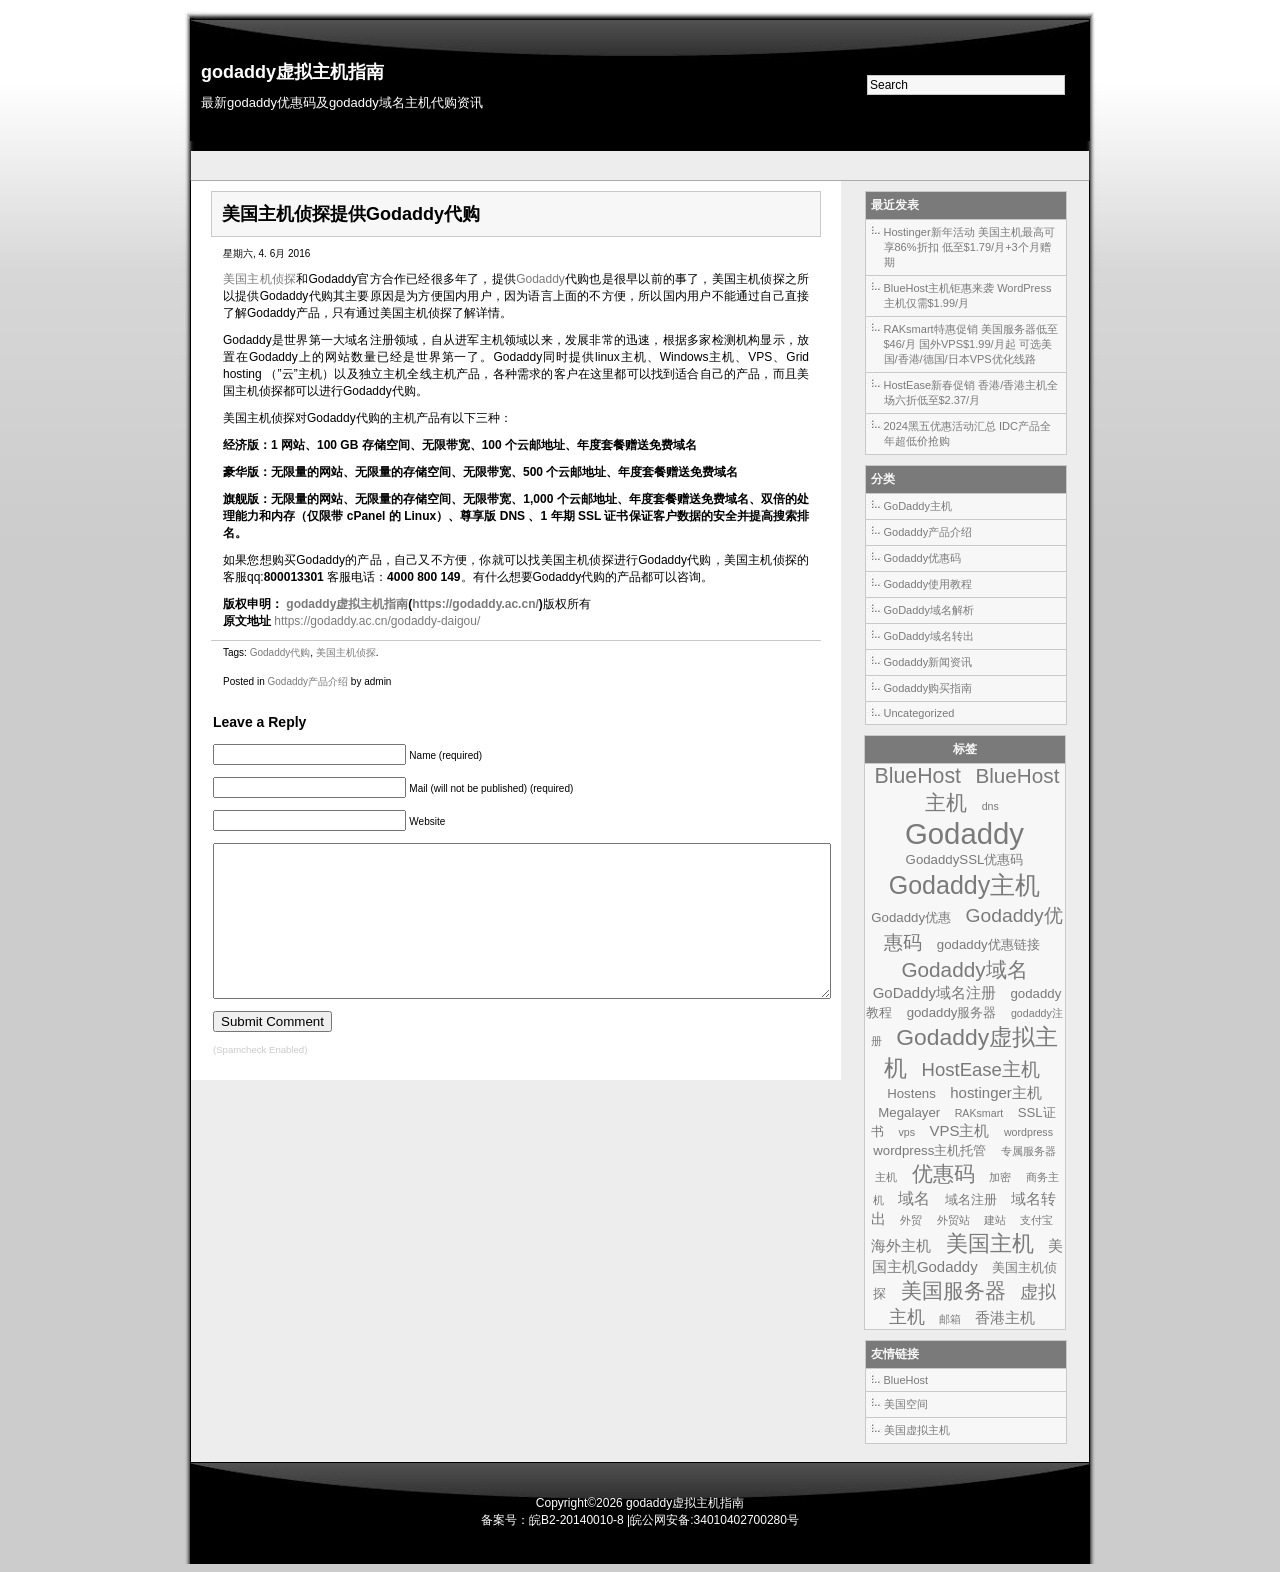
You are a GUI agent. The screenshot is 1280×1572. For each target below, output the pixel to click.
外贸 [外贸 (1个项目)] (911, 1220)
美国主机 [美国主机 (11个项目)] (990, 1243)
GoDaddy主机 (918, 506)
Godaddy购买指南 (928, 688)
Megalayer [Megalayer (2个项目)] (909, 1112)
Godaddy (540, 279)
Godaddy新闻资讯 (928, 662)
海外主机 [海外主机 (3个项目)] (901, 1245)
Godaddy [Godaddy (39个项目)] (964, 833)
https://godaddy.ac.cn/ (475, 604)
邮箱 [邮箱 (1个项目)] (950, 1319)
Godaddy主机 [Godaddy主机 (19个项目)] (965, 885)
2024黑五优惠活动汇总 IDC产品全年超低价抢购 (967, 433)
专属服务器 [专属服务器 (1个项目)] (1028, 1151)
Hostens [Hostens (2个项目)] (911, 1093)
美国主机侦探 (259, 279)
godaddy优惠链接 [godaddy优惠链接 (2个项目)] (988, 944)
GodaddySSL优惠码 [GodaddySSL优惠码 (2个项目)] (965, 859)
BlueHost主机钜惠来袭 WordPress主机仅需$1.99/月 (968, 295)
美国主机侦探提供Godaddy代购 (351, 214)
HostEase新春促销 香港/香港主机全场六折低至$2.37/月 (971, 392)
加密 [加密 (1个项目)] (1000, 1177)
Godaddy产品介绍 (307, 681)
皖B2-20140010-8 (576, 1520)
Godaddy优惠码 (923, 558)
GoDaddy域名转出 (929, 636)
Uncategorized (919, 713)
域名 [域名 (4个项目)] (914, 1198)
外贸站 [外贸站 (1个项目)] (953, 1220)
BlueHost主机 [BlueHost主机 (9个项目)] (992, 789)
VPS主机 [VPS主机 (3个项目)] (959, 1130)
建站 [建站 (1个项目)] (995, 1220)
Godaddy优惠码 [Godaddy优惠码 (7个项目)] (973, 929)
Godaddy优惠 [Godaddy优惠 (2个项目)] (911, 917)
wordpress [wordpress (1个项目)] (1028, 1132)
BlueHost (906, 1380)
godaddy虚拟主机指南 (292, 72)
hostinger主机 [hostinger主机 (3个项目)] (996, 1092)
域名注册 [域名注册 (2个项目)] (971, 1199)
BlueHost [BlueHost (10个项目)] (918, 776)
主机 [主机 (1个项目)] (886, 1177)
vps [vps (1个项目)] (906, 1132)
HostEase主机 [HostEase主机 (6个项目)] (981, 1069)
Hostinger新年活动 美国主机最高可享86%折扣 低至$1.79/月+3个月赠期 (969, 247)
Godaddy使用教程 (928, 584)
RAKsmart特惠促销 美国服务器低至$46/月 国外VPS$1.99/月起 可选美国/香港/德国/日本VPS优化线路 (971, 344)
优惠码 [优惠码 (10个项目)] (943, 1174)
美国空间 (906, 1404)
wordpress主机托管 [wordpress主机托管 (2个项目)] (929, 1150)
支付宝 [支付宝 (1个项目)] (1036, 1220)
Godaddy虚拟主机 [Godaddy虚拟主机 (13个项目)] (971, 1052)
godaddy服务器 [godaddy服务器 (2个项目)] (952, 1012)
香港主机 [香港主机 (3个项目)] (1005, 1317)
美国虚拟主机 (917, 1430)
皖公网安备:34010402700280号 (714, 1520)
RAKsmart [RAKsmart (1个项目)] (979, 1113)
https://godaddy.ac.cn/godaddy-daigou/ (377, 621)
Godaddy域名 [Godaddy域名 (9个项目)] (964, 969)
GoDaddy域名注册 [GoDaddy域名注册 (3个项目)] (934, 992)
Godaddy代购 (280, 652)
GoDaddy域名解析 (929, 610)
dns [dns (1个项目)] (990, 806)
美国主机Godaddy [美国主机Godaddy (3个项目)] (967, 1256)
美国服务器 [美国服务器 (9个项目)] (953, 1290)
